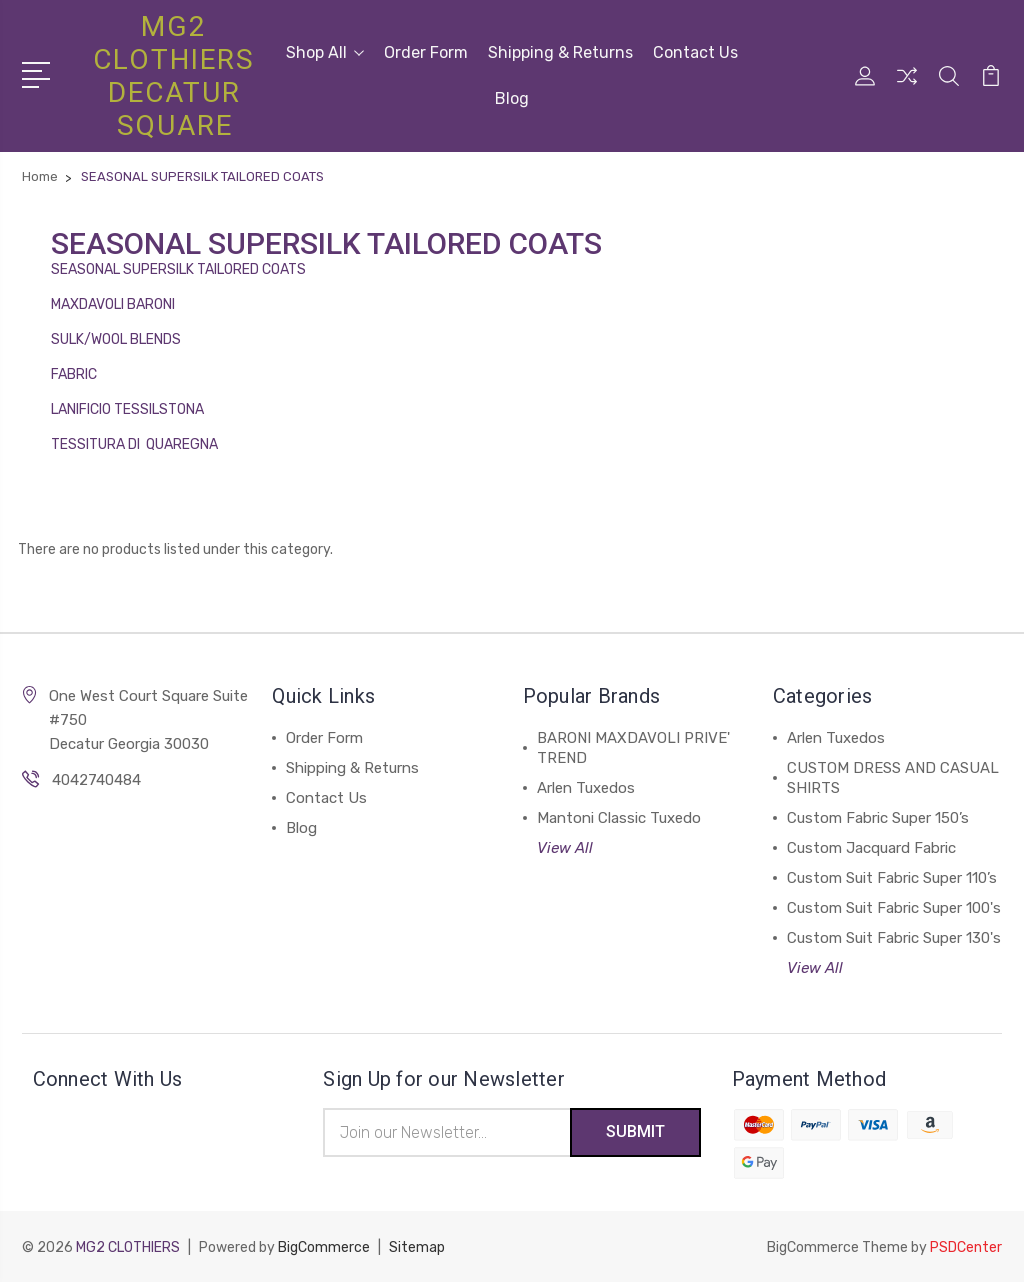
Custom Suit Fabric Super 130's (894, 938)
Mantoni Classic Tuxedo (619, 818)
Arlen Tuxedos (586, 788)
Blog (512, 98)
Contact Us (695, 52)
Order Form (426, 52)
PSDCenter (966, 1247)
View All (565, 848)
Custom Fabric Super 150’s (878, 818)
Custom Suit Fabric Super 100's (894, 908)
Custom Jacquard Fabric (871, 848)
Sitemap (417, 1247)
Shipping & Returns (560, 52)
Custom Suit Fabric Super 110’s (892, 878)
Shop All (325, 52)
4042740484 (96, 780)
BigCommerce (324, 1247)
